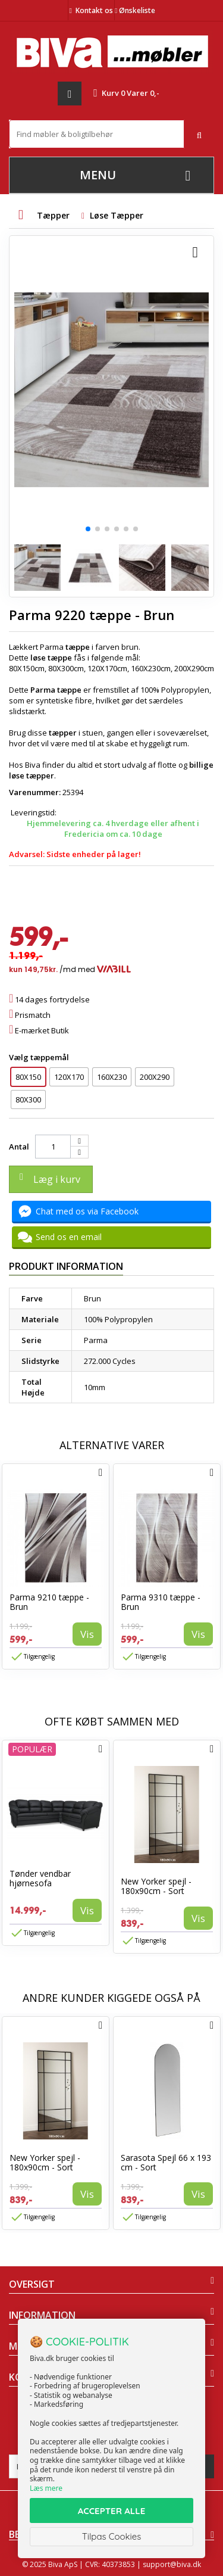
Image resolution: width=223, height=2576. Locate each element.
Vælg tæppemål (40, 1057)
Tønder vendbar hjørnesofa (40, 1878)
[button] (88, 529)
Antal (19, 1146)
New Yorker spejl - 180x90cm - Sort (156, 1886)
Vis (87, 1634)
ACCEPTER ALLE (111, 2510)
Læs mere (46, 2488)
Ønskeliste (135, 10)
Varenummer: (35, 792)
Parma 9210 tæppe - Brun (49, 1601)
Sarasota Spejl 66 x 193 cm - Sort (166, 2162)
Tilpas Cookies (112, 2536)
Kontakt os (94, 10)
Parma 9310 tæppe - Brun (160, 1601)
